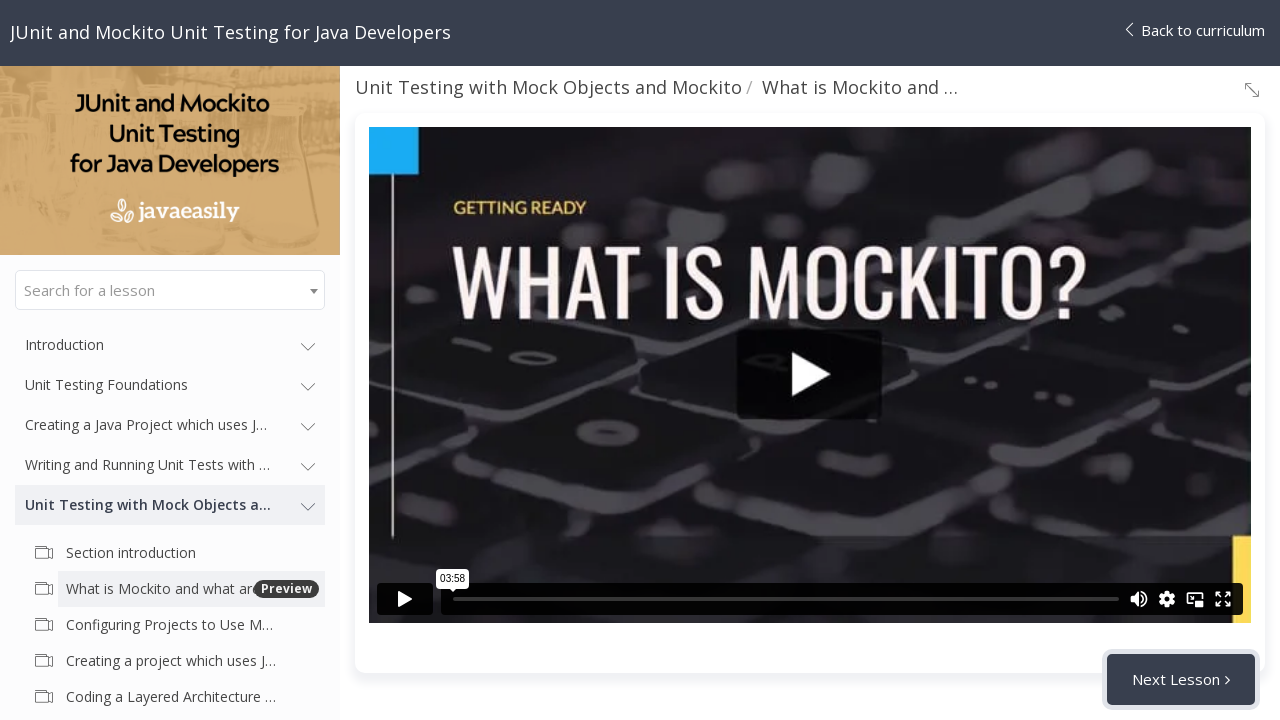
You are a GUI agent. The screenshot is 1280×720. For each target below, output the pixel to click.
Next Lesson (1176, 679)
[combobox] (170, 290)
